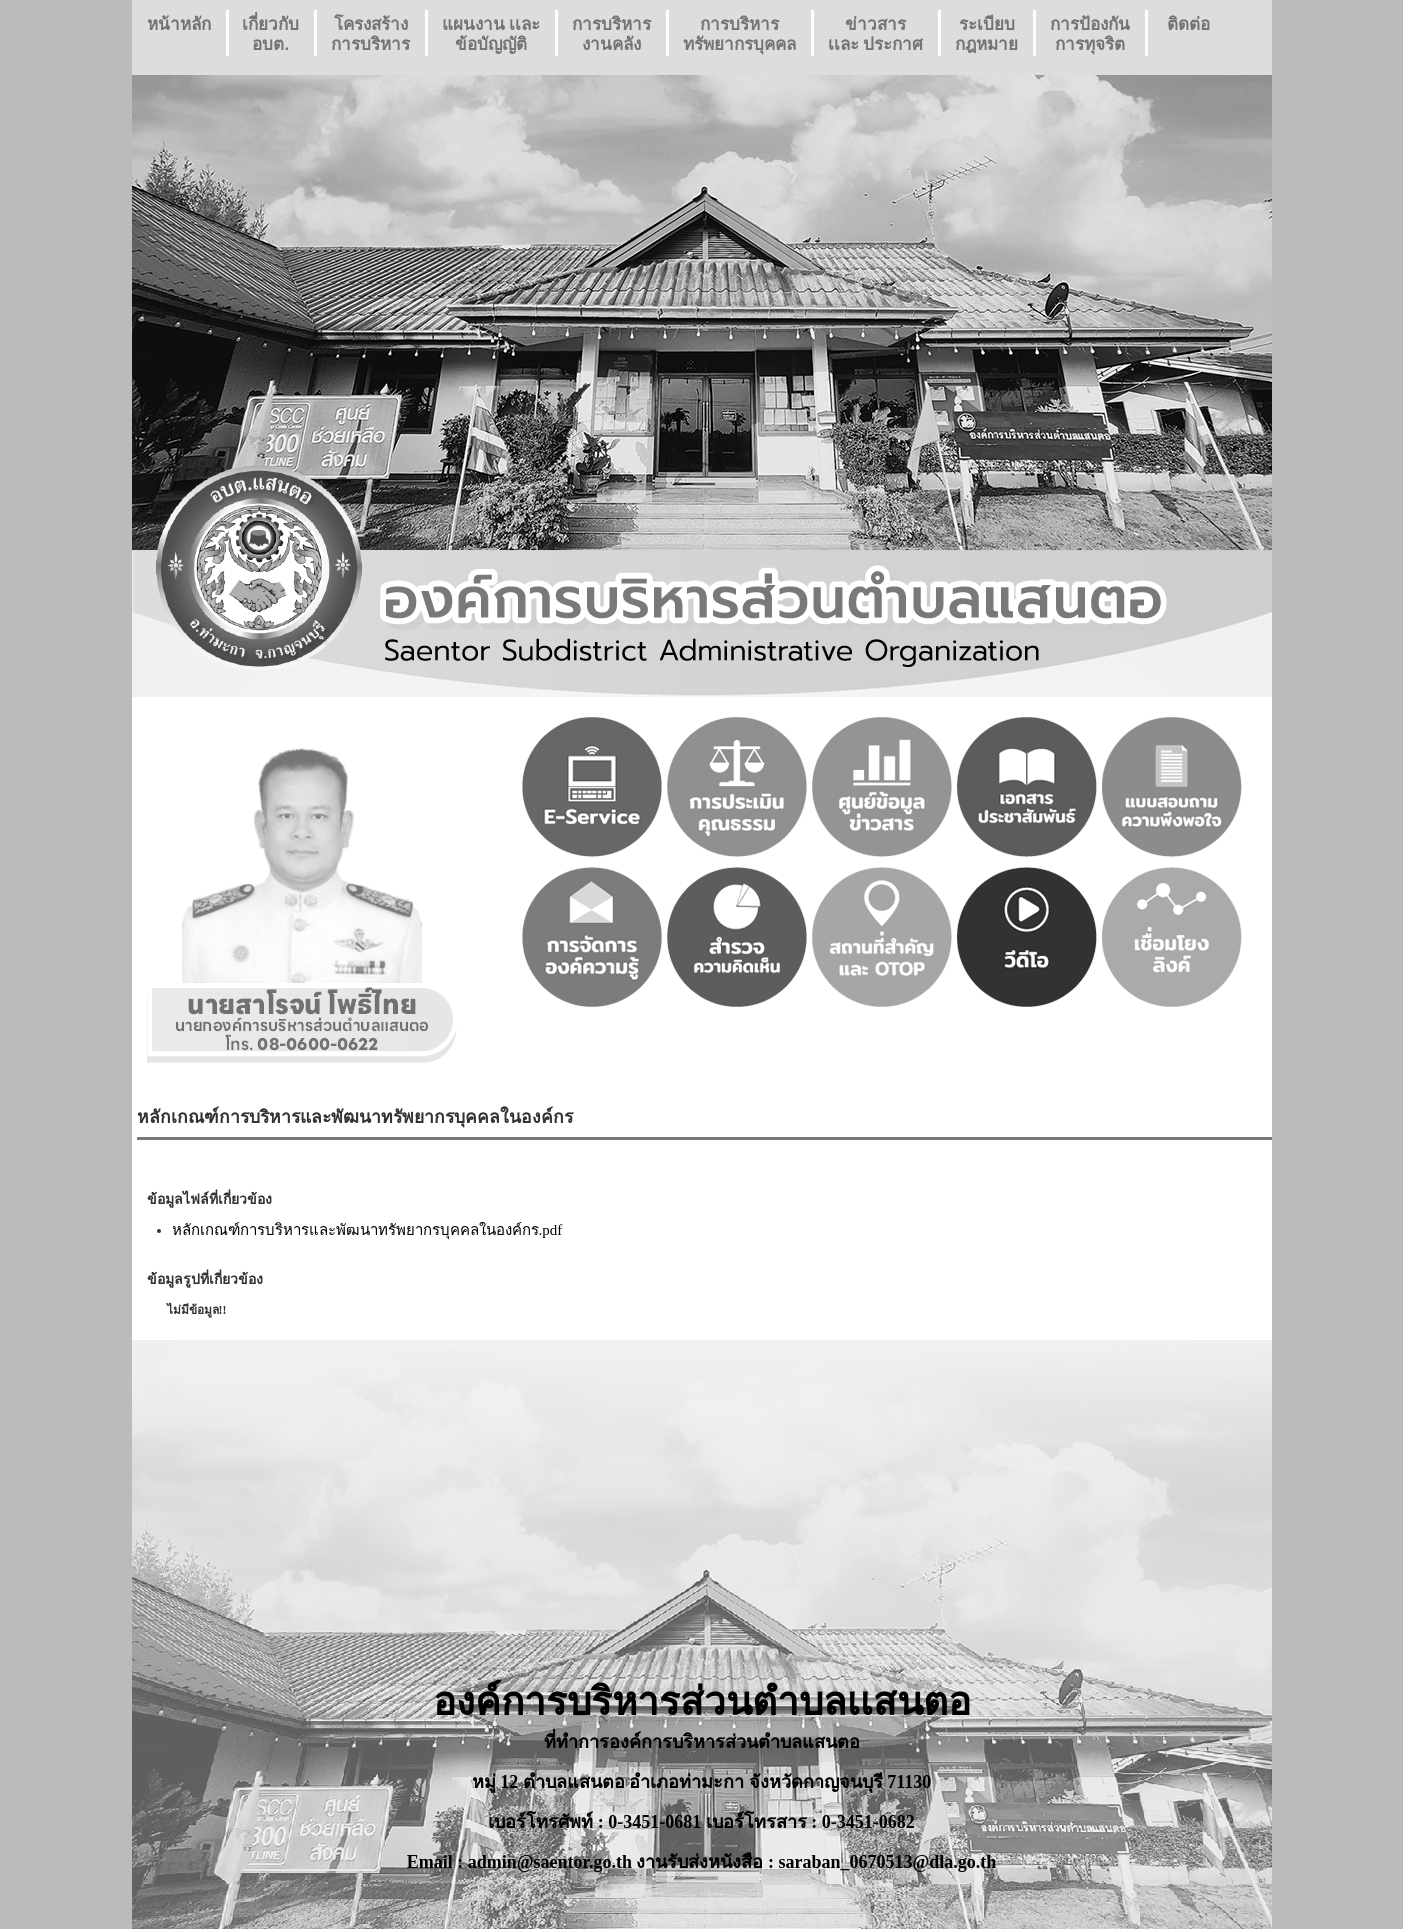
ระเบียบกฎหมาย (986, 34)
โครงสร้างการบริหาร (370, 34)
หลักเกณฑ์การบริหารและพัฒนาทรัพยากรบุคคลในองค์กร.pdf (367, 1230)
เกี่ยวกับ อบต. (270, 34)
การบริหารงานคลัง (611, 34)
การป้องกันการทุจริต (1090, 34)
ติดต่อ (1188, 34)
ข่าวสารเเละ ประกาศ (876, 34)
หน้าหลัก (179, 34)
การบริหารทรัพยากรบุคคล (739, 34)
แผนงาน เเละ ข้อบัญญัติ (491, 34)
